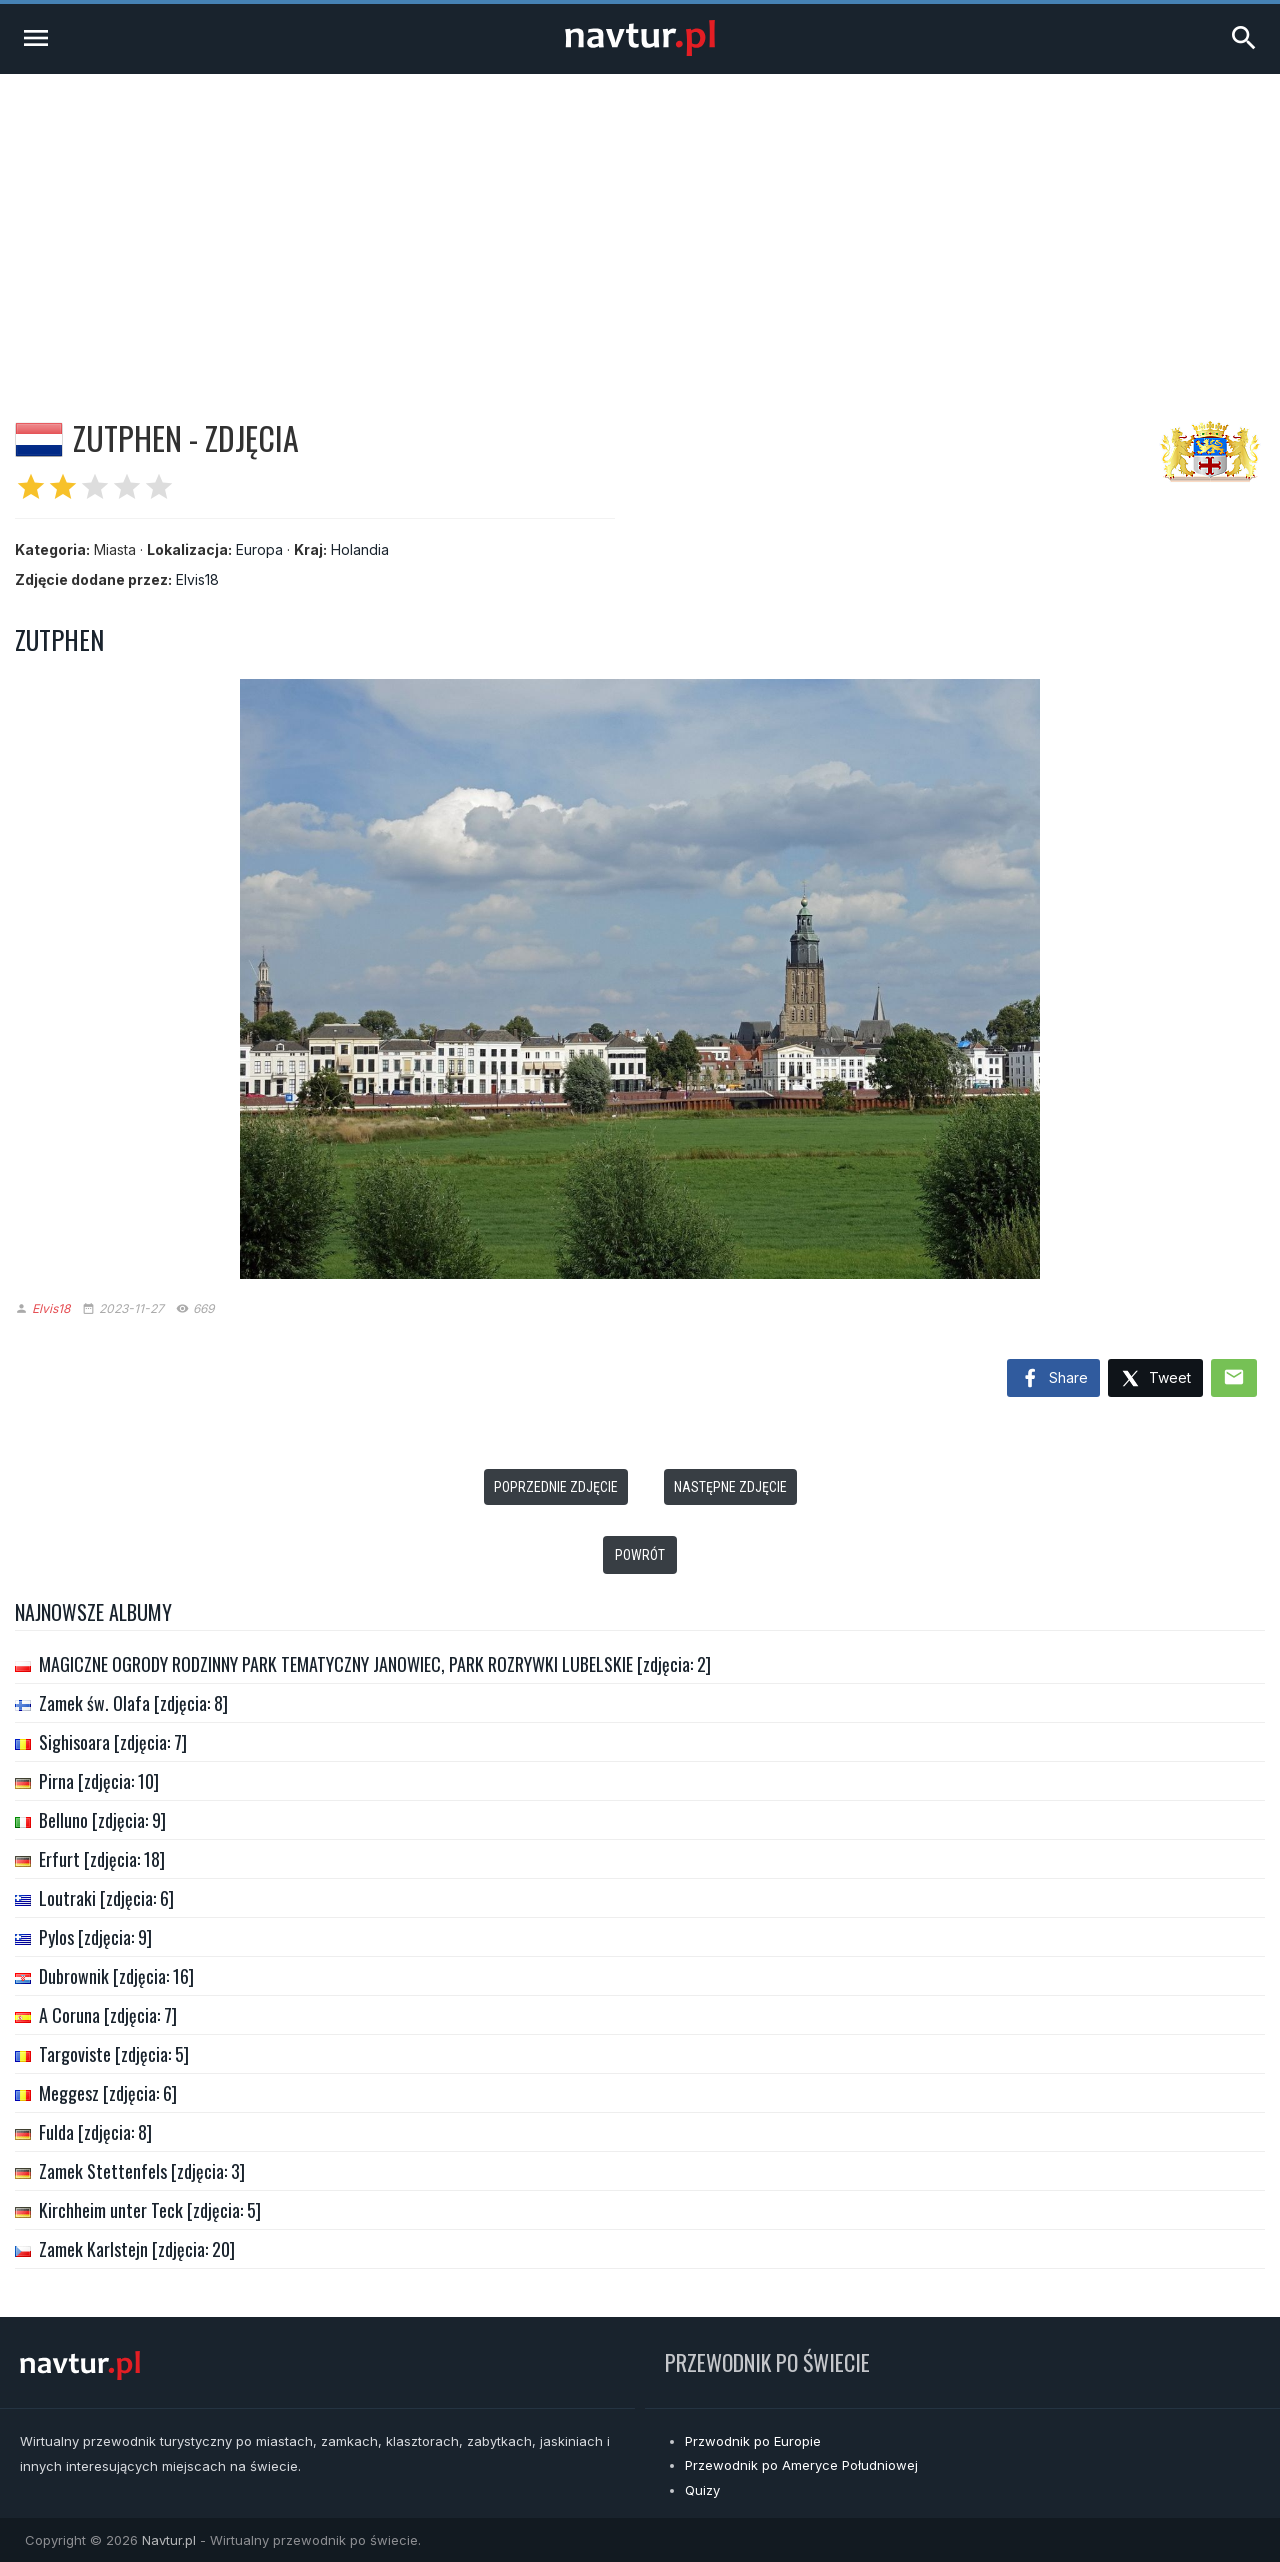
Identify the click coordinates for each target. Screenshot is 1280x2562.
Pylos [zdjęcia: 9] (95, 1937)
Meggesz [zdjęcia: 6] (108, 2093)
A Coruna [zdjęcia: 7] (108, 2015)
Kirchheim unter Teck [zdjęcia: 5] (150, 2210)
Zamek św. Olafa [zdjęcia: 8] (133, 1703)
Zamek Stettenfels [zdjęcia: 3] (142, 2171)
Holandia (360, 549)
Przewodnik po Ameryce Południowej (801, 2465)
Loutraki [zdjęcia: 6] (106, 1898)
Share (1053, 1379)
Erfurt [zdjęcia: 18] (102, 1859)
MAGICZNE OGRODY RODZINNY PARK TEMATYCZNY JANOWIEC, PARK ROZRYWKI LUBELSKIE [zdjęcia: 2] (375, 1664)
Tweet (1155, 1379)
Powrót (640, 1555)
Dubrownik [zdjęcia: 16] (116, 1976)
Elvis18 (197, 579)
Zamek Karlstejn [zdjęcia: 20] (137, 2249)
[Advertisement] (640, 224)
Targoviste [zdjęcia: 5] (114, 2054)
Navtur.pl (169, 2540)
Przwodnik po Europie (753, 2441)
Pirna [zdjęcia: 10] (99, 1781)
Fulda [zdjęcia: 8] (95, 2132)
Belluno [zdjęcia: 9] (102, 1820)
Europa (259, 549)
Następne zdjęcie (730, 1487)
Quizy (702, 2490)
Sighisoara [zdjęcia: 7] (113, 1742)
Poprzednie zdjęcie (556, 1487)
